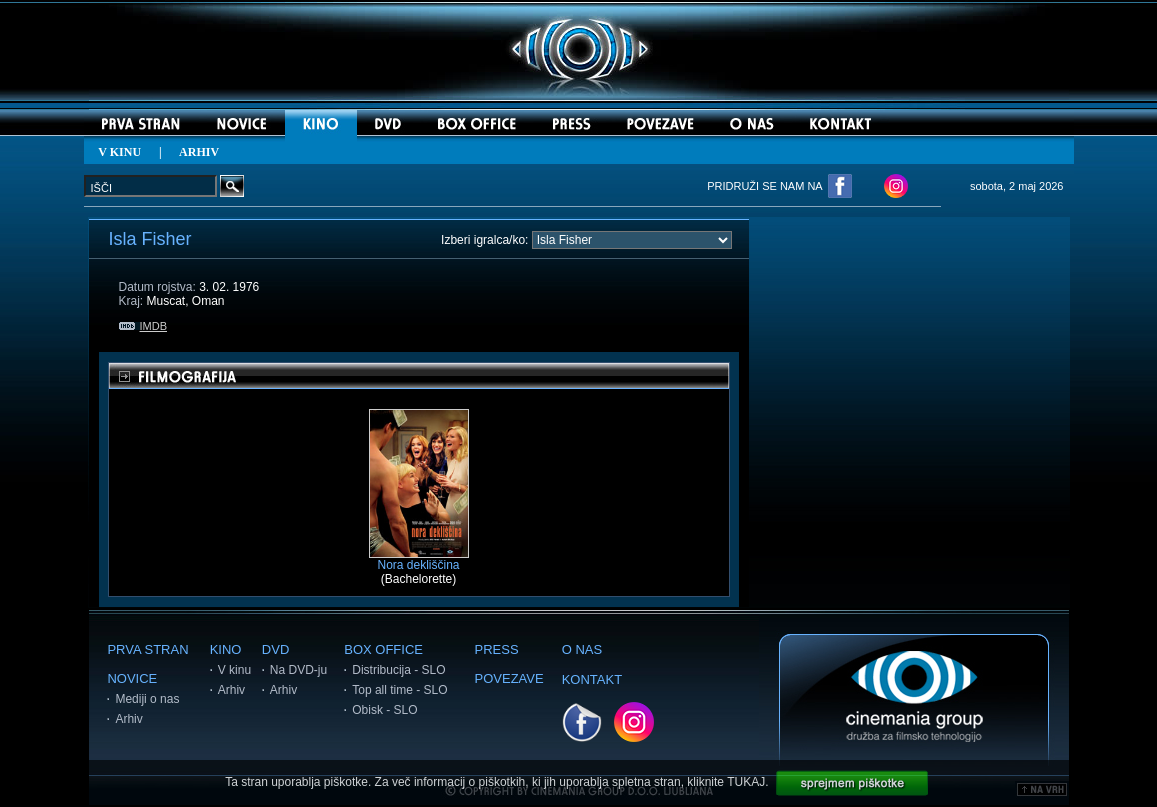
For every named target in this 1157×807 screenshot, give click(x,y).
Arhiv (128, 719)
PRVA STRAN (147, 649)
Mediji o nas (147, 699)
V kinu (234, 670)
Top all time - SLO (399, 690)
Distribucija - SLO (398, 670)
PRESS (497, 649)
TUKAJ (746, 782)
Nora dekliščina (419, 559)
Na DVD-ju (298, 670)
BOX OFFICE (383, 649)
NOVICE (132, 678)
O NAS (582, 649)
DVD (275, 649)
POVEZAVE (509, 678)
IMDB (143, 326)
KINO (226, 649)
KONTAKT (592, 679)
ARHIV (199, 152)
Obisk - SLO (384, 710)
